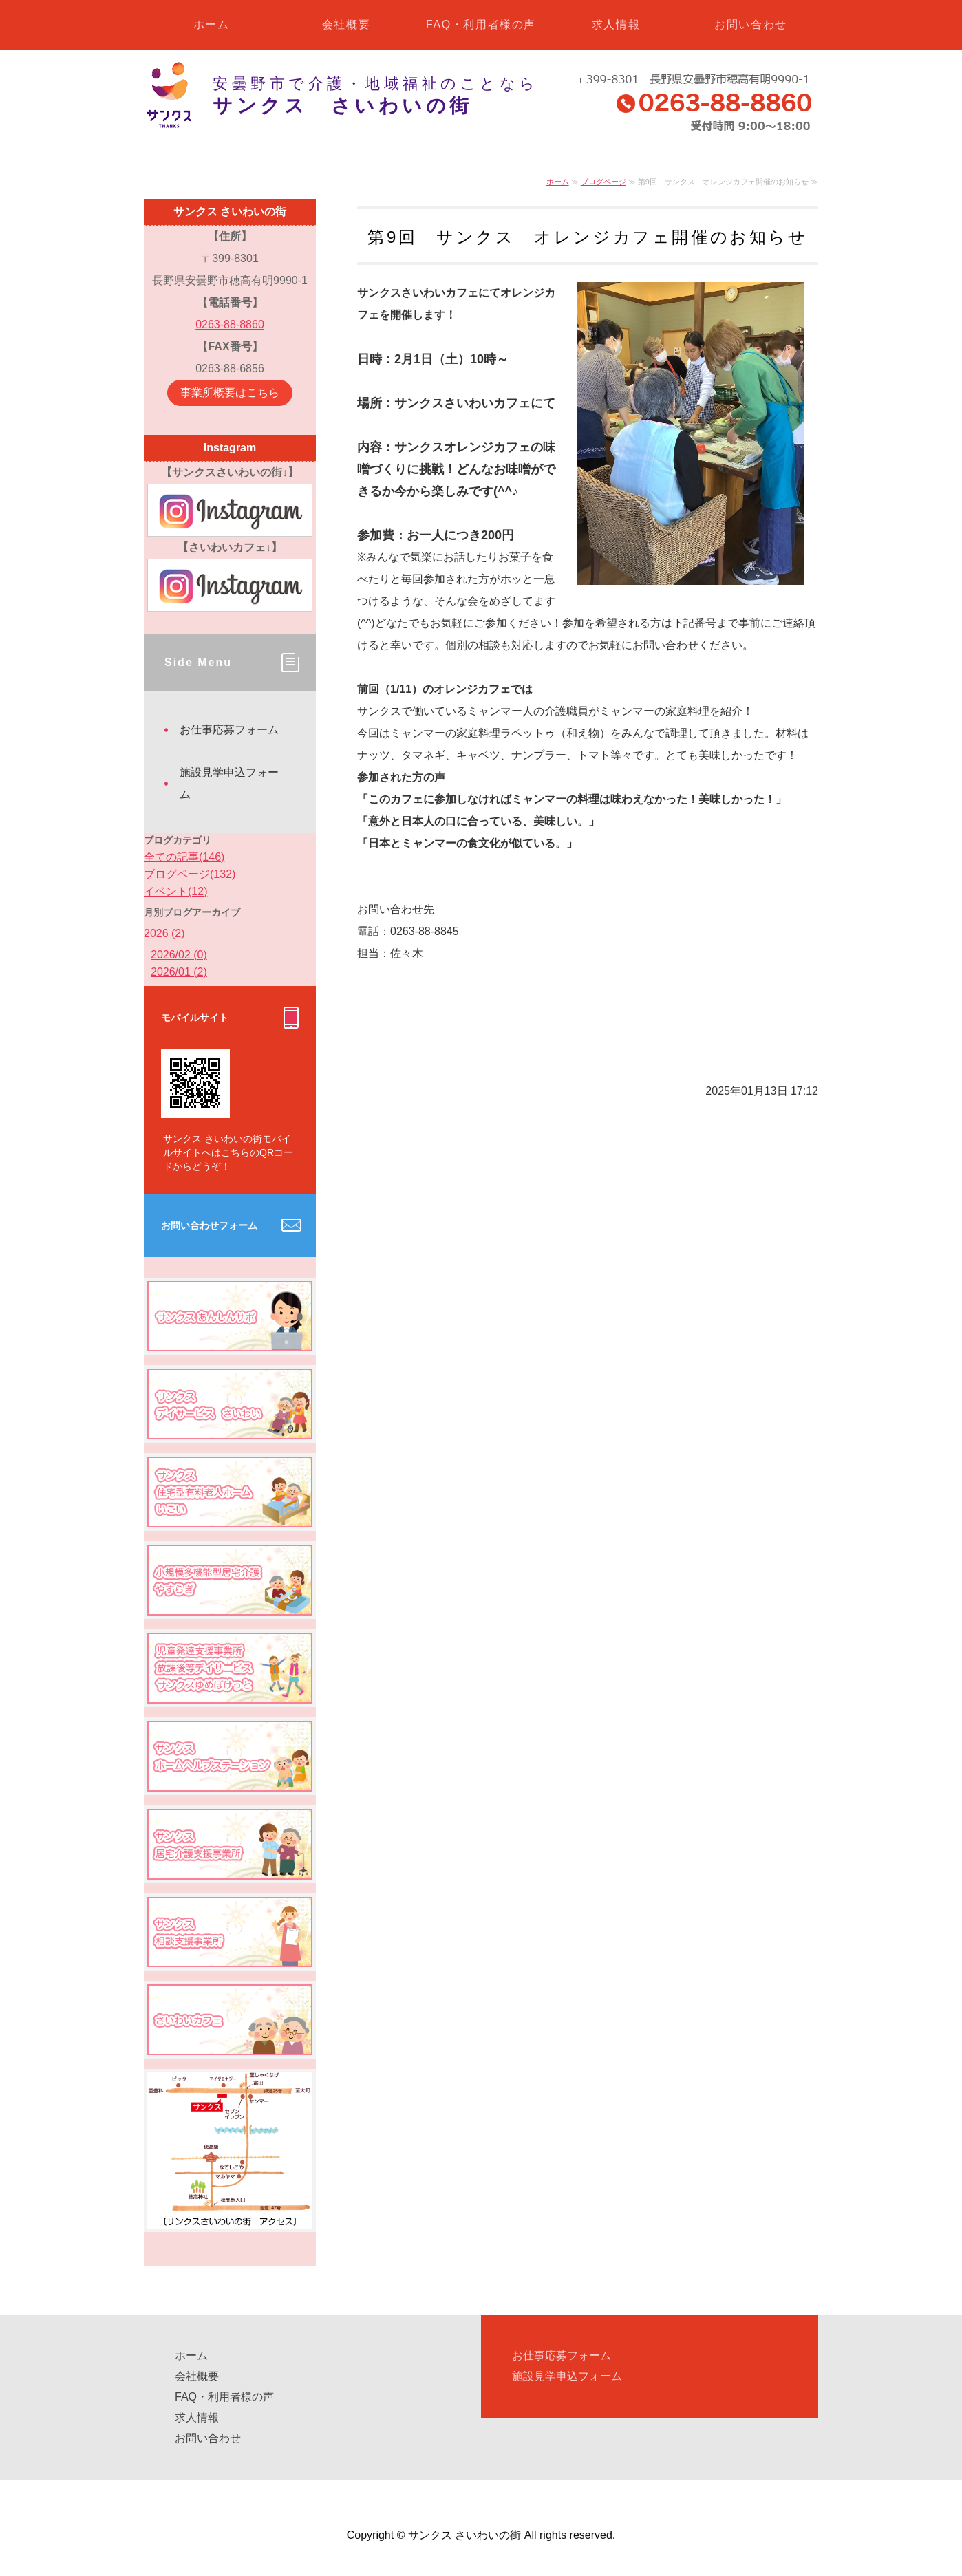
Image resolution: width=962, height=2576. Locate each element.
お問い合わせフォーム (209, 1225)
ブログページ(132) (189, 874)
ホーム (211, 24)
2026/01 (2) (179, 972)
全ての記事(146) (184, 857)
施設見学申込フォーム (229, 783)
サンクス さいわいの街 (464, 2535)
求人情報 (616, 24)
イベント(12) (175, 891)
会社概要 (346, 24)
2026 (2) (164, 933)
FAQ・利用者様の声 (481, 24)
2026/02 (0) (179, 954)
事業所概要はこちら (229, 392)
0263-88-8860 (229, 324)
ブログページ (603, 182)
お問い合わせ (750, 24)
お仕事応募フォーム (229, 730)
